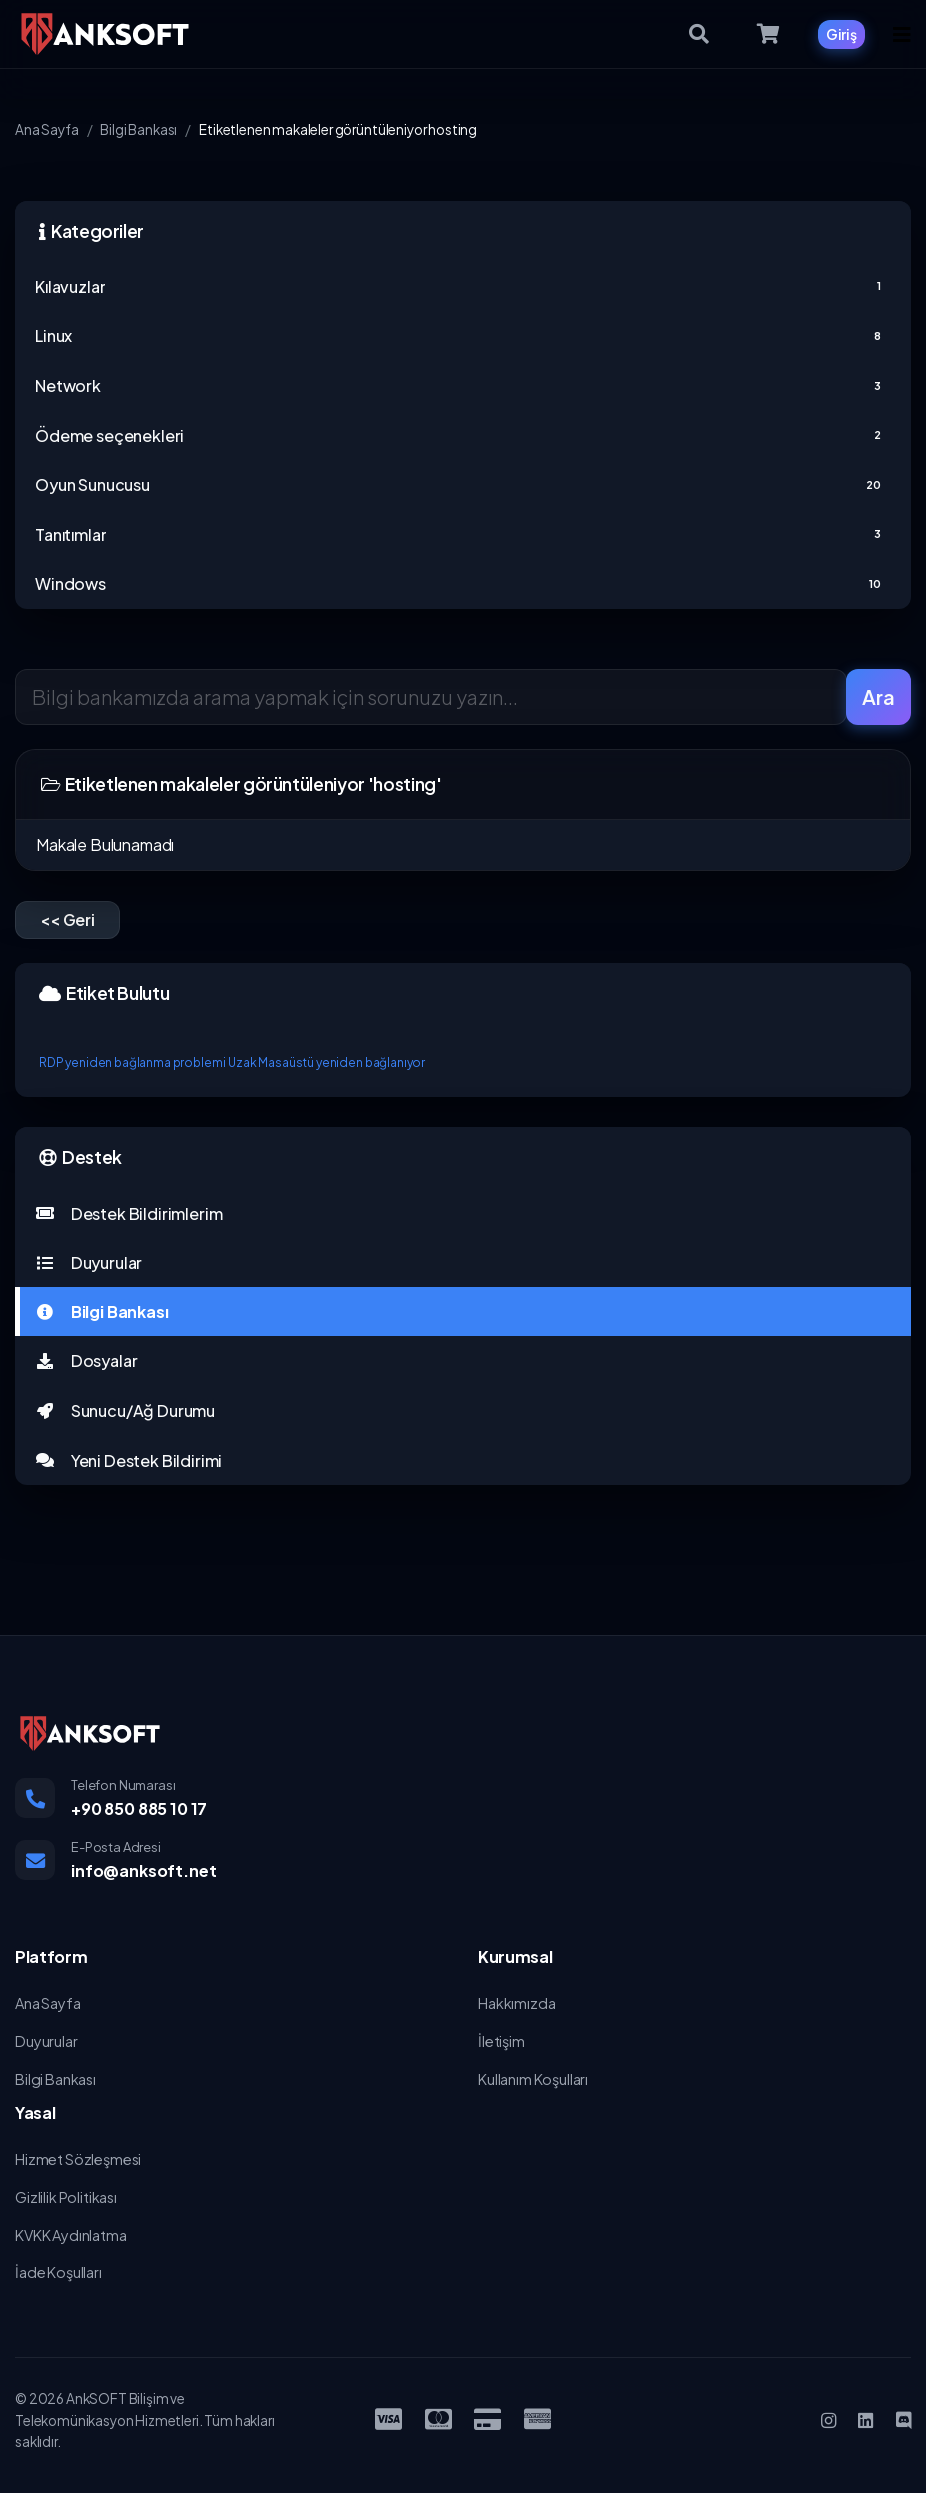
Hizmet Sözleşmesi (78, 2159)
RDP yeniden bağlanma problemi (132, 1062)
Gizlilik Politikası (66, 2197)
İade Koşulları (58, 2272)
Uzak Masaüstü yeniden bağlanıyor (326, 1062)
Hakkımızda (516, 2003)
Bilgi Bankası (138, 129)
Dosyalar (86, 1360)
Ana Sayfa (47, 129)
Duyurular (88, 1262)
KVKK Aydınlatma (71, 2235)
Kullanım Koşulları (533, 2079)
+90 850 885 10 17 (139, 1808)
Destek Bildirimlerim (128, 1213)
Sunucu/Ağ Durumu (125, 1410)
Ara (878, 696)
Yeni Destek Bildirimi (128, 1460)
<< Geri (67, 919)
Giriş (841, 34)
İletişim (501, 2041)
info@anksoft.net (143, 1870)
